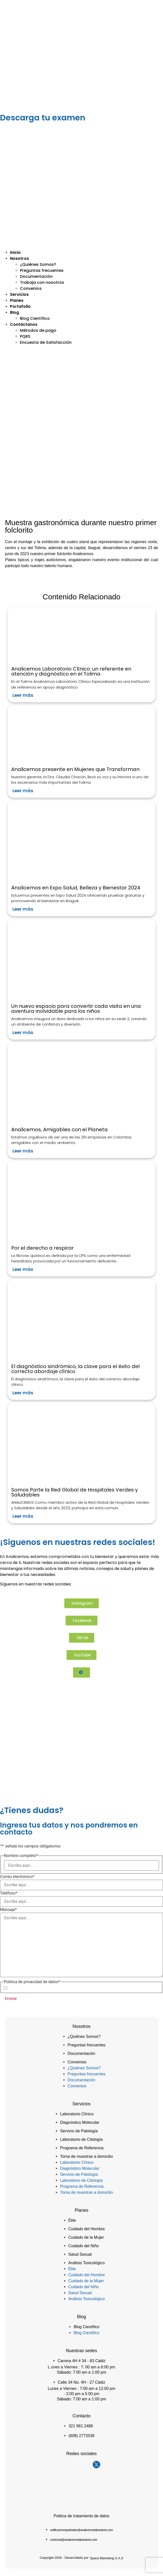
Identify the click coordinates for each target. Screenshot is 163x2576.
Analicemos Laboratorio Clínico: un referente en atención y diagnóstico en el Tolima (71, 671)
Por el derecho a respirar (42, 1247)
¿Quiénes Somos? (38, 264)
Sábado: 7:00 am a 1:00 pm (81, 2372)
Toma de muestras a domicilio (86, 2156)
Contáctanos (23, 324)
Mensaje (8, 1910)
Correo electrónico (17, 1877)
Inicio (15, 252)
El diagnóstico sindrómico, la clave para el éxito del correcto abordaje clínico (75, 1369)
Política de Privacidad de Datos (50, 1988)
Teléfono (8, 1893)
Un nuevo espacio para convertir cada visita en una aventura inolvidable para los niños (76, 1009)
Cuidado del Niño (83, 2246)
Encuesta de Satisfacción (46, 342)
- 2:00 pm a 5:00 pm (81, 2394)
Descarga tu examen (42, 117)
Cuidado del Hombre (86, 2229)
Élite (72, 2220)
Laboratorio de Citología (81, 2139)
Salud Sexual (80, 2254)
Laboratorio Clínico (76, 2114)
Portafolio (20, 306)
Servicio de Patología (79, 2131)
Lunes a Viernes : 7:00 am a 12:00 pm (81, 2388)
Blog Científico (35, 318)
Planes (16, 300)
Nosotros (19, 258)
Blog (14, 312)
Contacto (81, 2415)
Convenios (31, 288)
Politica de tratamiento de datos (81, 2516)
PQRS (25, 336)
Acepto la (41, 1988)
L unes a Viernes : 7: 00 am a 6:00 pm (81, 2367)
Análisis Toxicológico (86, 2263)
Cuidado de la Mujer (86, 2237)
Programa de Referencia (81, 2148)
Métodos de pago (38, 330)
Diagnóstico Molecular (79, 2122)
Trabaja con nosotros (42, 282)
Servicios (19, 294)
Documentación (36, 276)
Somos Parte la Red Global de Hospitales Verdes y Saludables (74, 1492)
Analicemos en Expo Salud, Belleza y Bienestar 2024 (75, 887)
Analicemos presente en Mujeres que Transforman (75, 769)
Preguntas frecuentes (42, 270)
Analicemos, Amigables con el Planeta (59, 1129)
